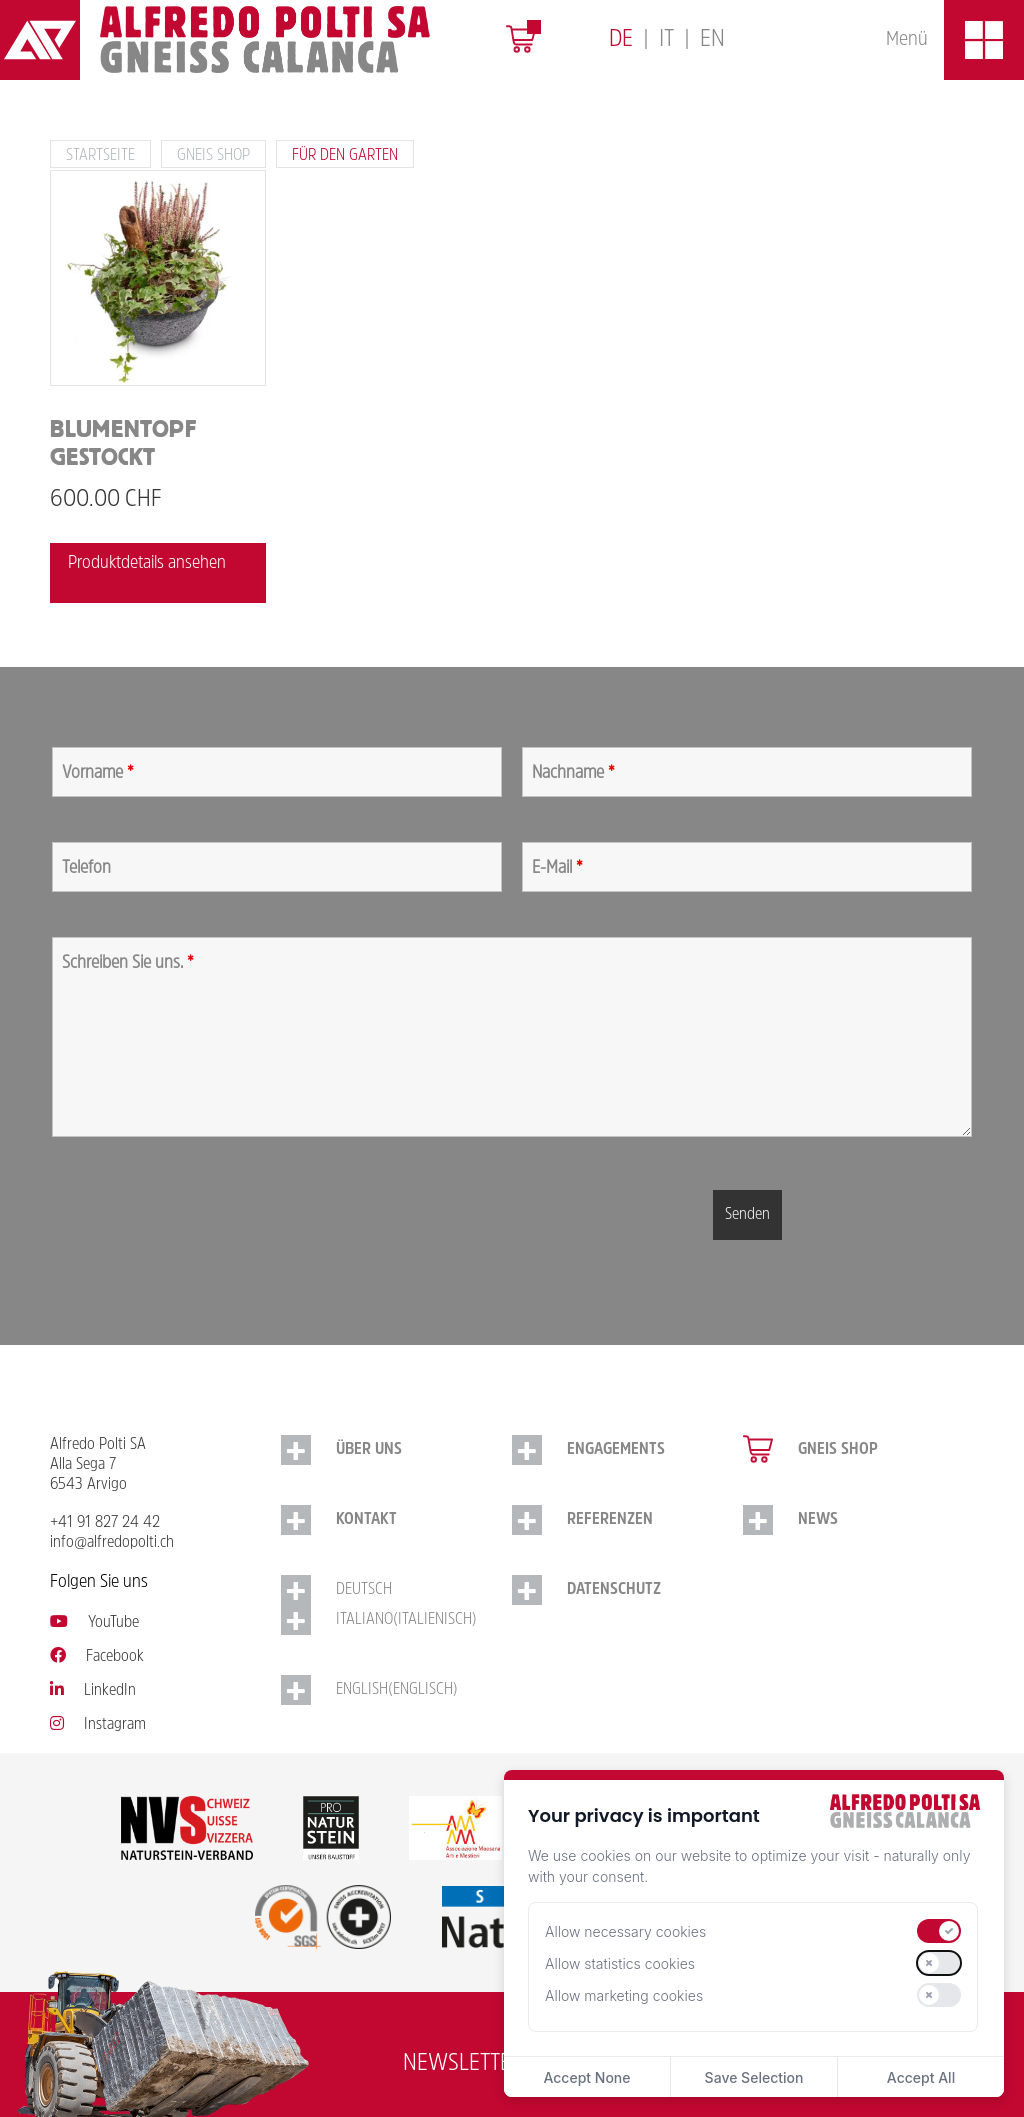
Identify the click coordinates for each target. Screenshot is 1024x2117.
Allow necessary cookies (625, 1931)
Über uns (369, 1450)
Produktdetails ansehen (147, 563)
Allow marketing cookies (624, 1995)
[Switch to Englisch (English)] (396, 1690)
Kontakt (366, 1520)
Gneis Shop (213, 156)
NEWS (818, 1520)
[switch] (939, 1931)
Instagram (98, 1725)
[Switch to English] (712, 40)
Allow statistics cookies (620, 1963)
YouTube (94, 1623)
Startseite (100, 156)
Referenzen (610, 1520)
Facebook (97, 1657)
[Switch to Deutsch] (621, 40)
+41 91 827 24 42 (105, 1523)
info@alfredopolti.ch (112, 1543)
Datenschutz (614, 1590)
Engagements (616, 1450)
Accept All (921, 2077)
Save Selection (754, 2077)
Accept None (586, 2077)
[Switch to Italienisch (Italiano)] (396, 1620)
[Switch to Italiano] (666, 40)
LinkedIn (93, 1691)
